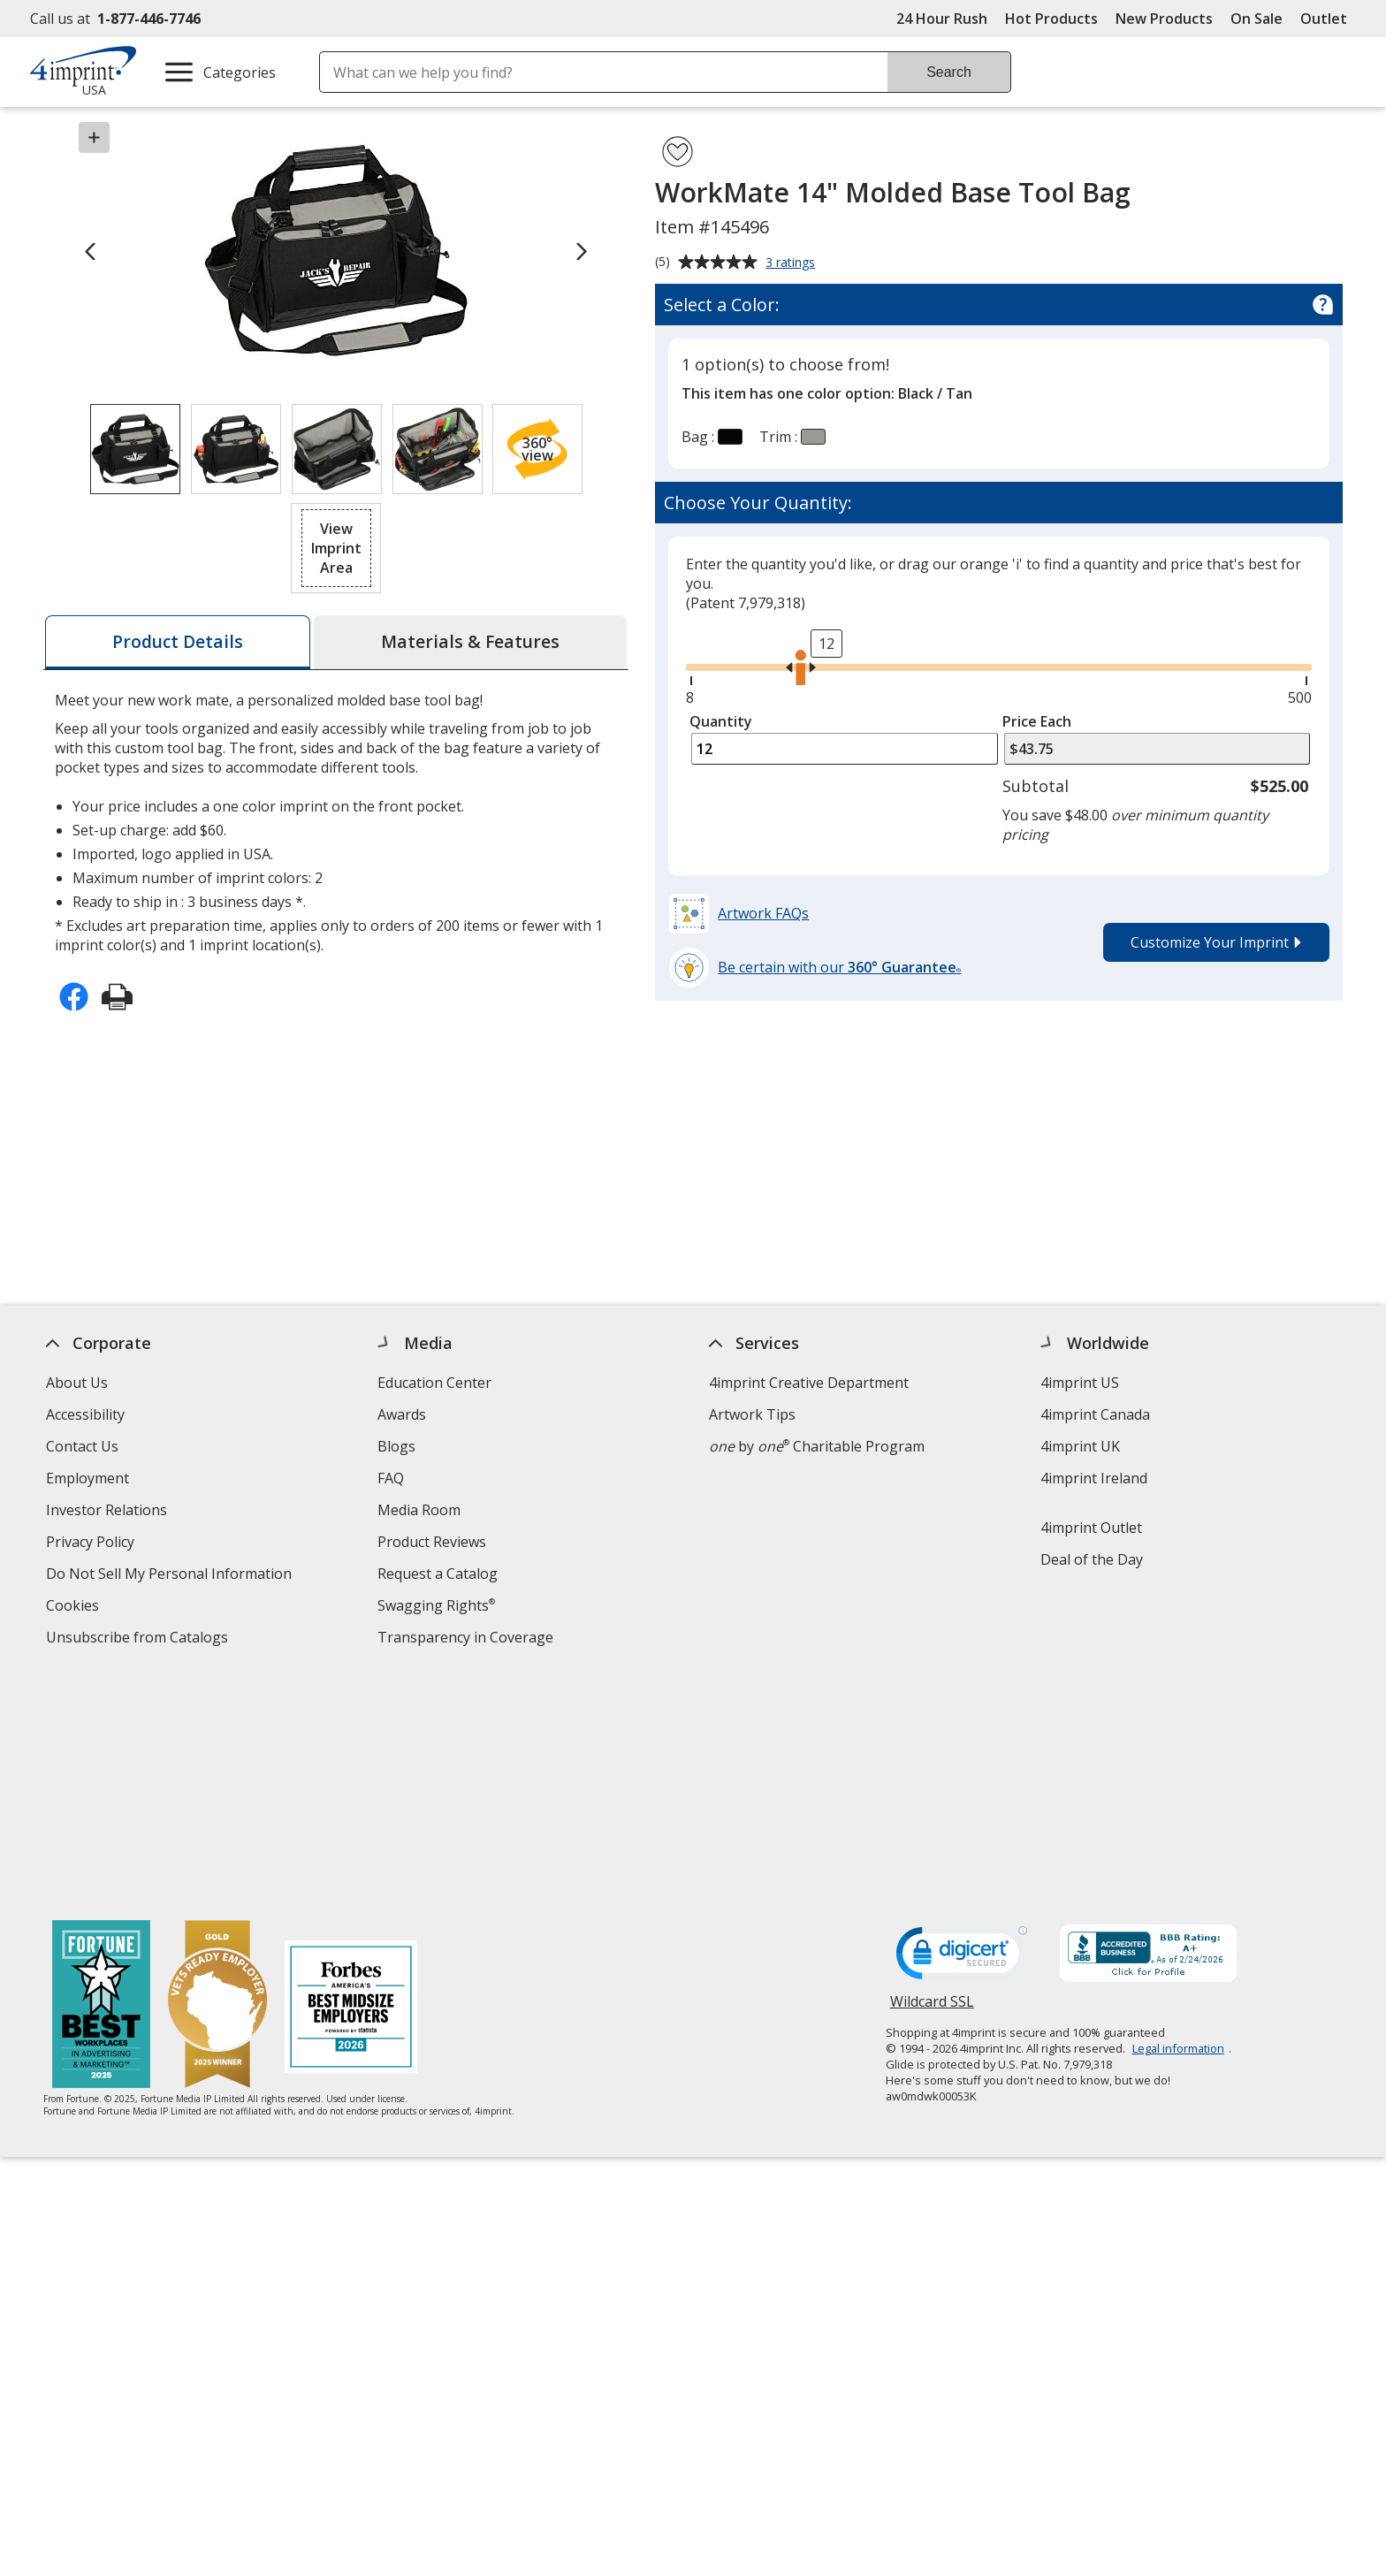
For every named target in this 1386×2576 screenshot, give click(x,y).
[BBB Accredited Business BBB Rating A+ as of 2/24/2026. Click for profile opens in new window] (1148, 1723)
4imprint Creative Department (809, 1382)
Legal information (1178, 1817)
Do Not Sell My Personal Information (171, 1576)
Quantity (720, 721)
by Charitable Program (817, 1446)
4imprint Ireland (1093, 1478)
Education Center (434, 1382)
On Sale (1256, 18)
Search (948, 72)
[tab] (177, 642)
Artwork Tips (752, 1414)
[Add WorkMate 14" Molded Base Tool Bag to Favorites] (677, 151)
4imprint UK (1080, 1446)
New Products (1164, 18)
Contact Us (82, 1446)
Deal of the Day (1091, 1559)
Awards (401, 1414)
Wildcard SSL (932, 1776)
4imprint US (1079, 1382)
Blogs (396, 1446)
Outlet (1328, 18)
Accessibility (85, 1414)
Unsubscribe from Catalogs (139, 1639)
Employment (87, 1478)
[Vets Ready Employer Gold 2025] (217, 1774)
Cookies (74, 1608)
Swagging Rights (436, 1605)
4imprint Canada (1095, 1414)
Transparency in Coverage (467, 1639)
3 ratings (792, 263)
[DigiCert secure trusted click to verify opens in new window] (961, 1726)
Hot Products (1051, 18)
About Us (77, 1382)
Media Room (419, 1510)
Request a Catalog (437, 1573)
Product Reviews (431, 1541)
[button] (537, 449)
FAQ (390, 1478)
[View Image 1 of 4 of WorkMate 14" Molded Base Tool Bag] (135, 449)
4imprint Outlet (1091, 1527)
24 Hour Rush (941, 18)
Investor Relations (108, 1512)
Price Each (1036, 721)
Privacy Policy (92, 1544)
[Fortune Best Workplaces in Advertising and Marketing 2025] (101, 1774)
